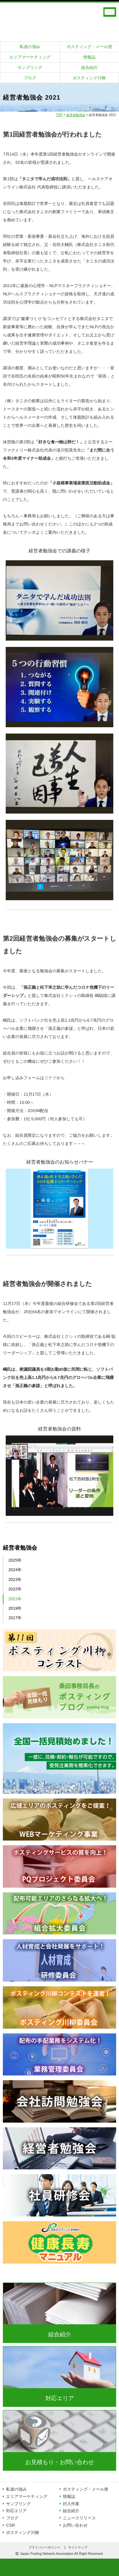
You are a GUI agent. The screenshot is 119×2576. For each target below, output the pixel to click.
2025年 (15, 1560)
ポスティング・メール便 (89, 46)
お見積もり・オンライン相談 (109, 12)
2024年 (15, 1569)
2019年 (15, 1608)
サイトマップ (77, 2547)
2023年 (15, 1579)
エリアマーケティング (29, 57)
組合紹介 (89, 67)
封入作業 (71, 2503)
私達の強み (30, 46)
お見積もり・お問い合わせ (59, 2462)
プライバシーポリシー (44, 2547)
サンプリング (29, 67)
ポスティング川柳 (89, 78)
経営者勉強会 (75, 115)
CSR (10, 2525)
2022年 (15, 1589)
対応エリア (59, 2398)
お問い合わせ (75, 2525)
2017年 (15, 1617)
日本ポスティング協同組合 (60, 18)
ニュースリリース (79, 2518)
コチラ (50, 1077)
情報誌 (89, 57)
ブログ (30, 78)
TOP (59, 115)
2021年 (15, 1598)
